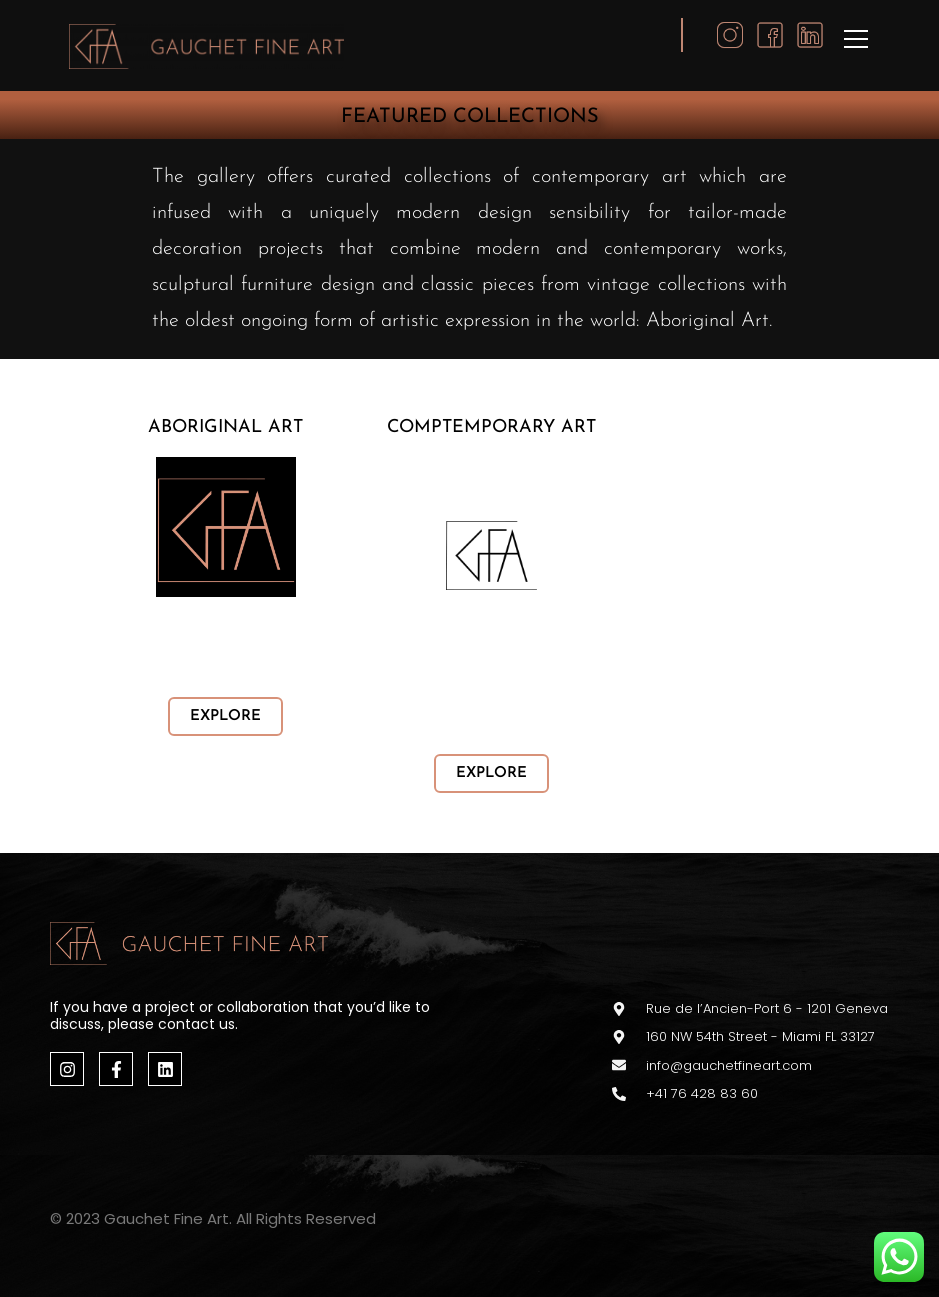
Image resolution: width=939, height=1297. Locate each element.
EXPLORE (225, 716)
